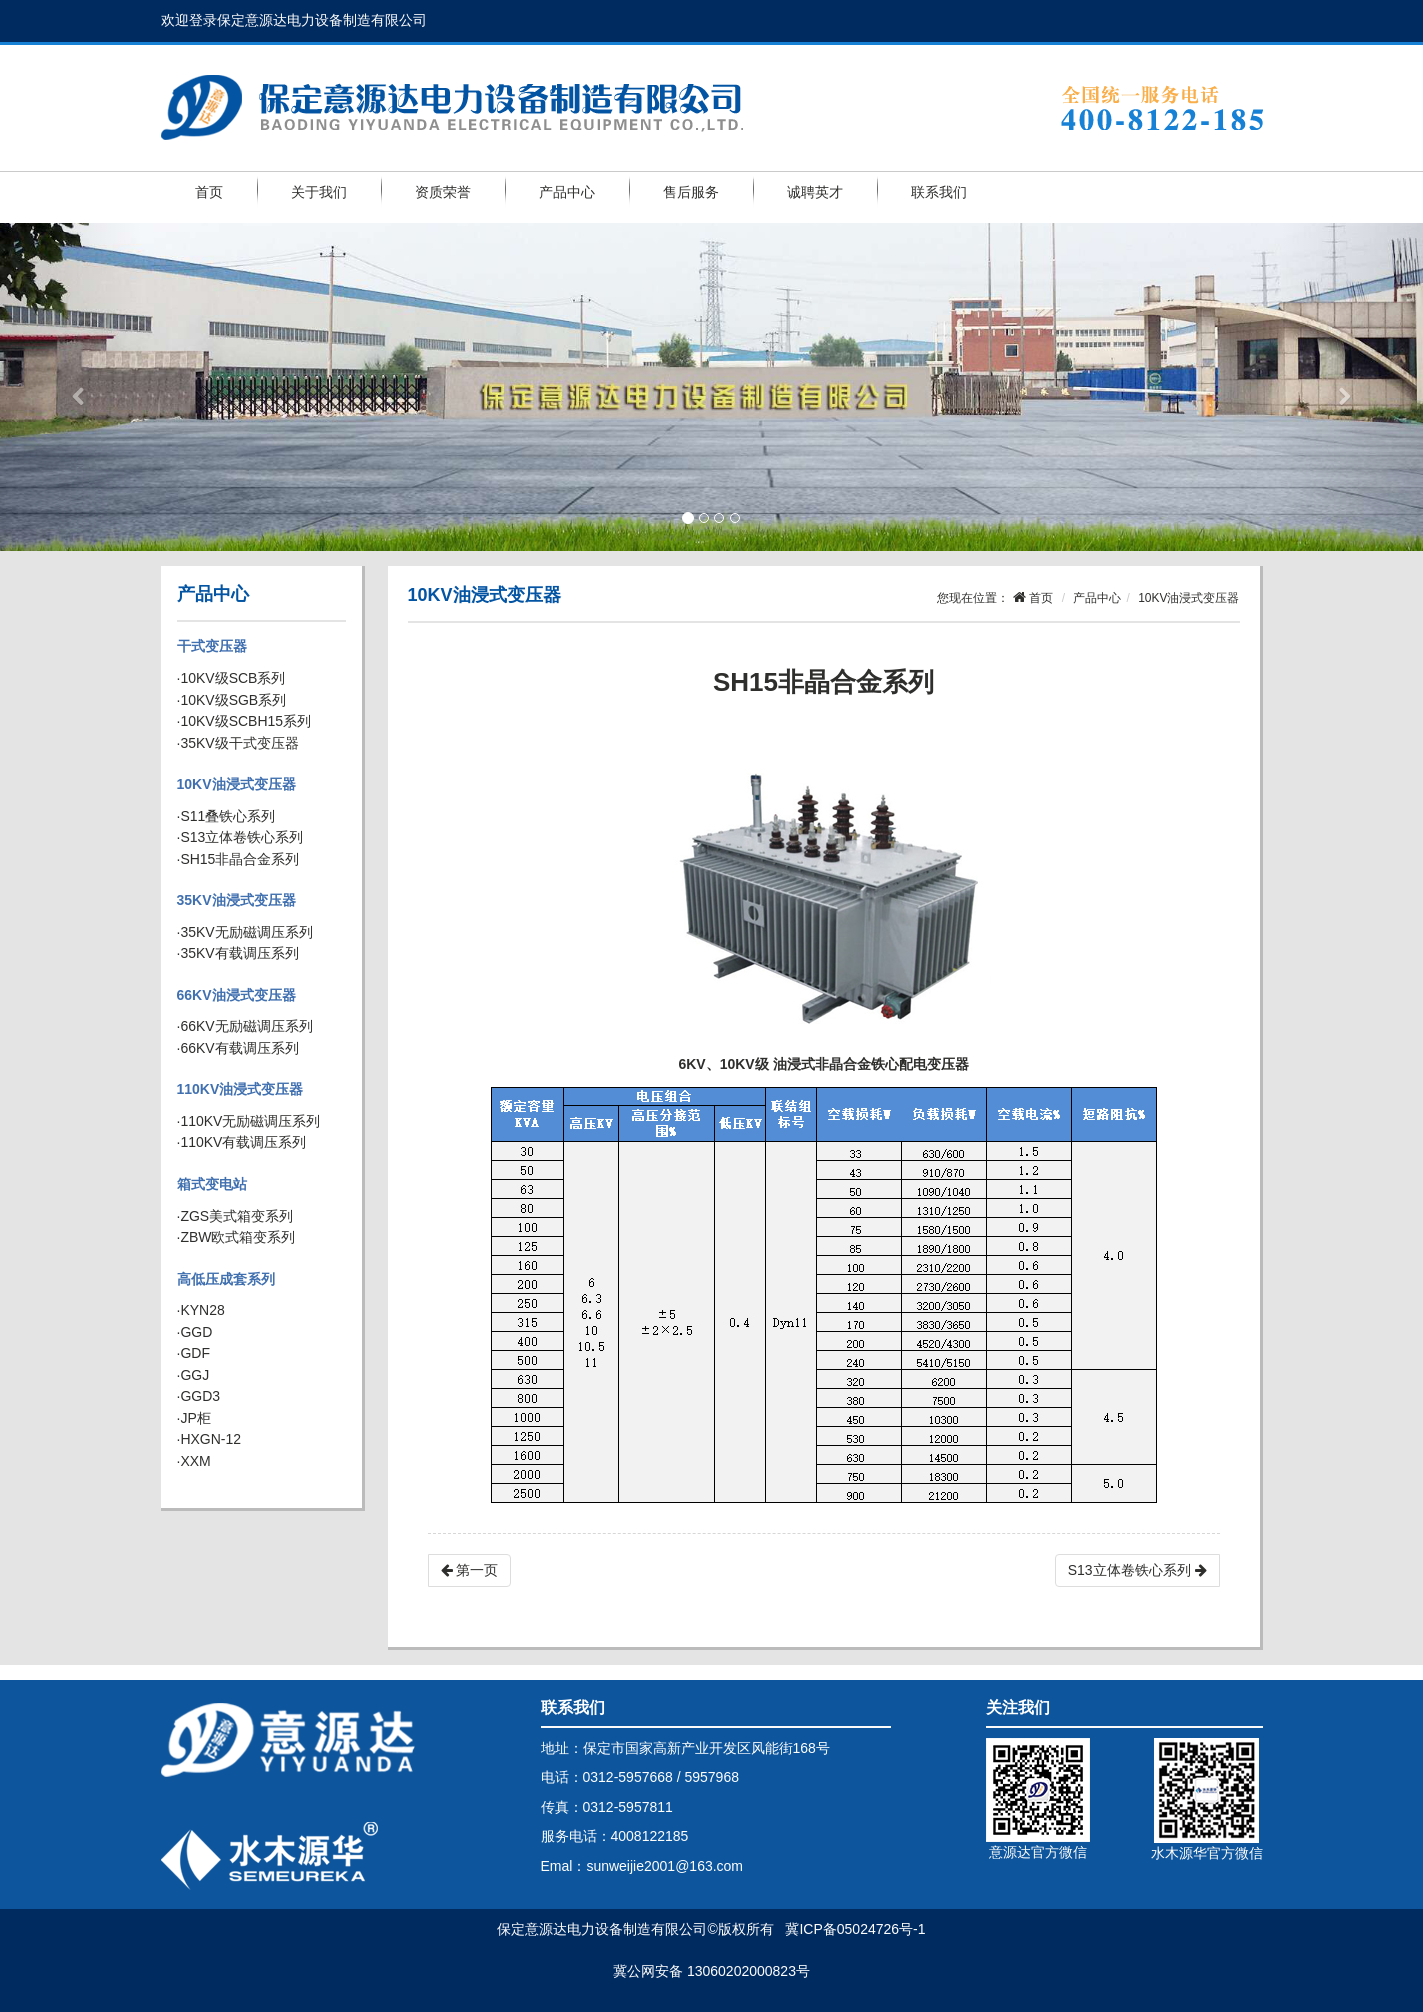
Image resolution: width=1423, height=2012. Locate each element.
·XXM (194, 1461)
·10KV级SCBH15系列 (244, 721)
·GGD (195, 1332)
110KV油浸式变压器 (240, 1089)
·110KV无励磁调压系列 (249, 1121)
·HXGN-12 (209, 1439)
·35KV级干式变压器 (238, 743)
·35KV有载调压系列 (238, 953)
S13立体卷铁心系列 (1137, 1570)
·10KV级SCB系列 (231, 678)
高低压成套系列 (226, 1279)
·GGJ (193, 1375)
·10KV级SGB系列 (232, 700)
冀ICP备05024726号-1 (855, 1929)
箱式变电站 (212, 1184)
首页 (209, 192)
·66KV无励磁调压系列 (245, 1026)
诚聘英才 (815, 192)
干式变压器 (212, 646)
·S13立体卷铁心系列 (240, 837)
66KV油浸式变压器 (236, 995)
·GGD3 (199, 1396)
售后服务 (691, 192)
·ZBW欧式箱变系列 (236, 1237)
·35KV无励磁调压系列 (245, 932)
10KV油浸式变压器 (236, 784)
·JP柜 (194, 1418)
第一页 (470, 1570)
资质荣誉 (443, 192)
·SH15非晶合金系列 (238, 859)
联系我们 (939, 192)
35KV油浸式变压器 (236, 900)
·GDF (193, 1353)
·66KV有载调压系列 (238, 1048)
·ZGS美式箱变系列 (235, 1216)
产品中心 (567, 192)
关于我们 (319, 192)
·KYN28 (201, 1310)
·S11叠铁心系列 (226, 816)
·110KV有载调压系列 (242, 1142)
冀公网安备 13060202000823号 (711, 1971)
